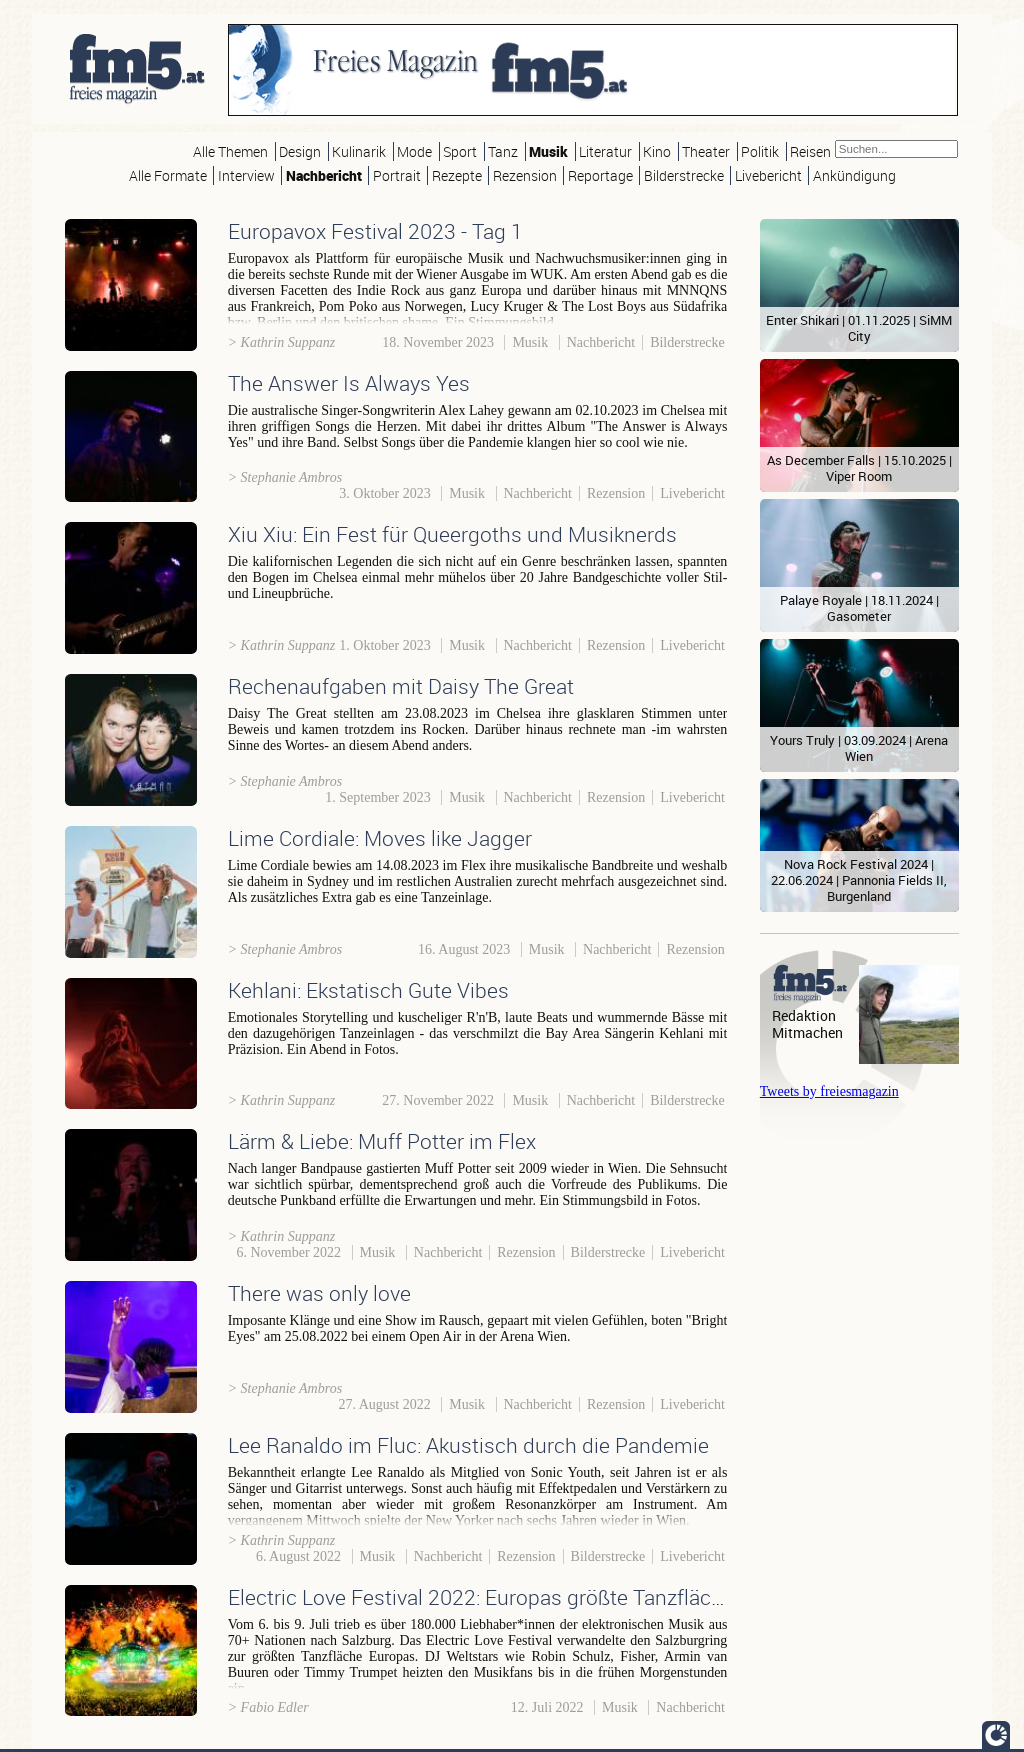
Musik (548, 151)
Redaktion (804, 1015)
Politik (760, 151)
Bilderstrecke (684, 175)
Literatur (605, 151)
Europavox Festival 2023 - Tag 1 (375, 231)
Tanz (503, 151)
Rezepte (457, 175)
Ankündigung (854, 175)
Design (300, 151)
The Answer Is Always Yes (349, 383)
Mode (414, 151)
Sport (460, 151)
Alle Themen (230, 151)
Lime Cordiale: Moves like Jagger (380, 838)
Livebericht (768, 175)
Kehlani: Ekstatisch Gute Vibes (368, 990)
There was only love (319, 1293)
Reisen (810, 151)
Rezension (525, 175)
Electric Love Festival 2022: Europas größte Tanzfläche (481, 1597)
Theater (706, 151)
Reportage (600, 175)
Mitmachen (807, 1032)
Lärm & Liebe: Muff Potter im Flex (382, 1141)
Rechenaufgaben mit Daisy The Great (401, 686)
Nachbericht (324, 175)
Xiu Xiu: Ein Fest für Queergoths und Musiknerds (452, 534)
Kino (657, 151)
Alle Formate (168, 175)
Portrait (397, 175)
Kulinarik (359, 151)
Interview (246, 175)
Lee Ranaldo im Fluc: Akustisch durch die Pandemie (468, 1445)
